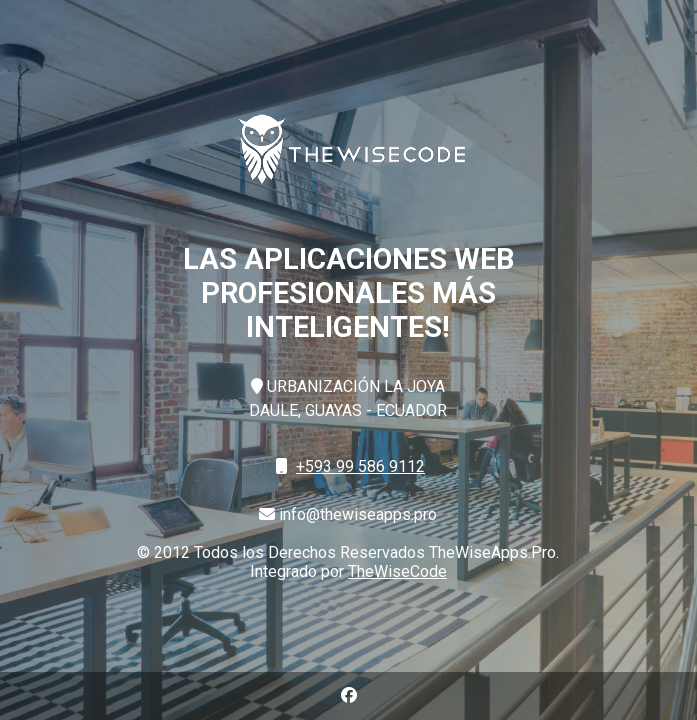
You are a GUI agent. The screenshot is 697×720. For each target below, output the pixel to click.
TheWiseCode (397, 571)
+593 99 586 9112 (360, 466)
